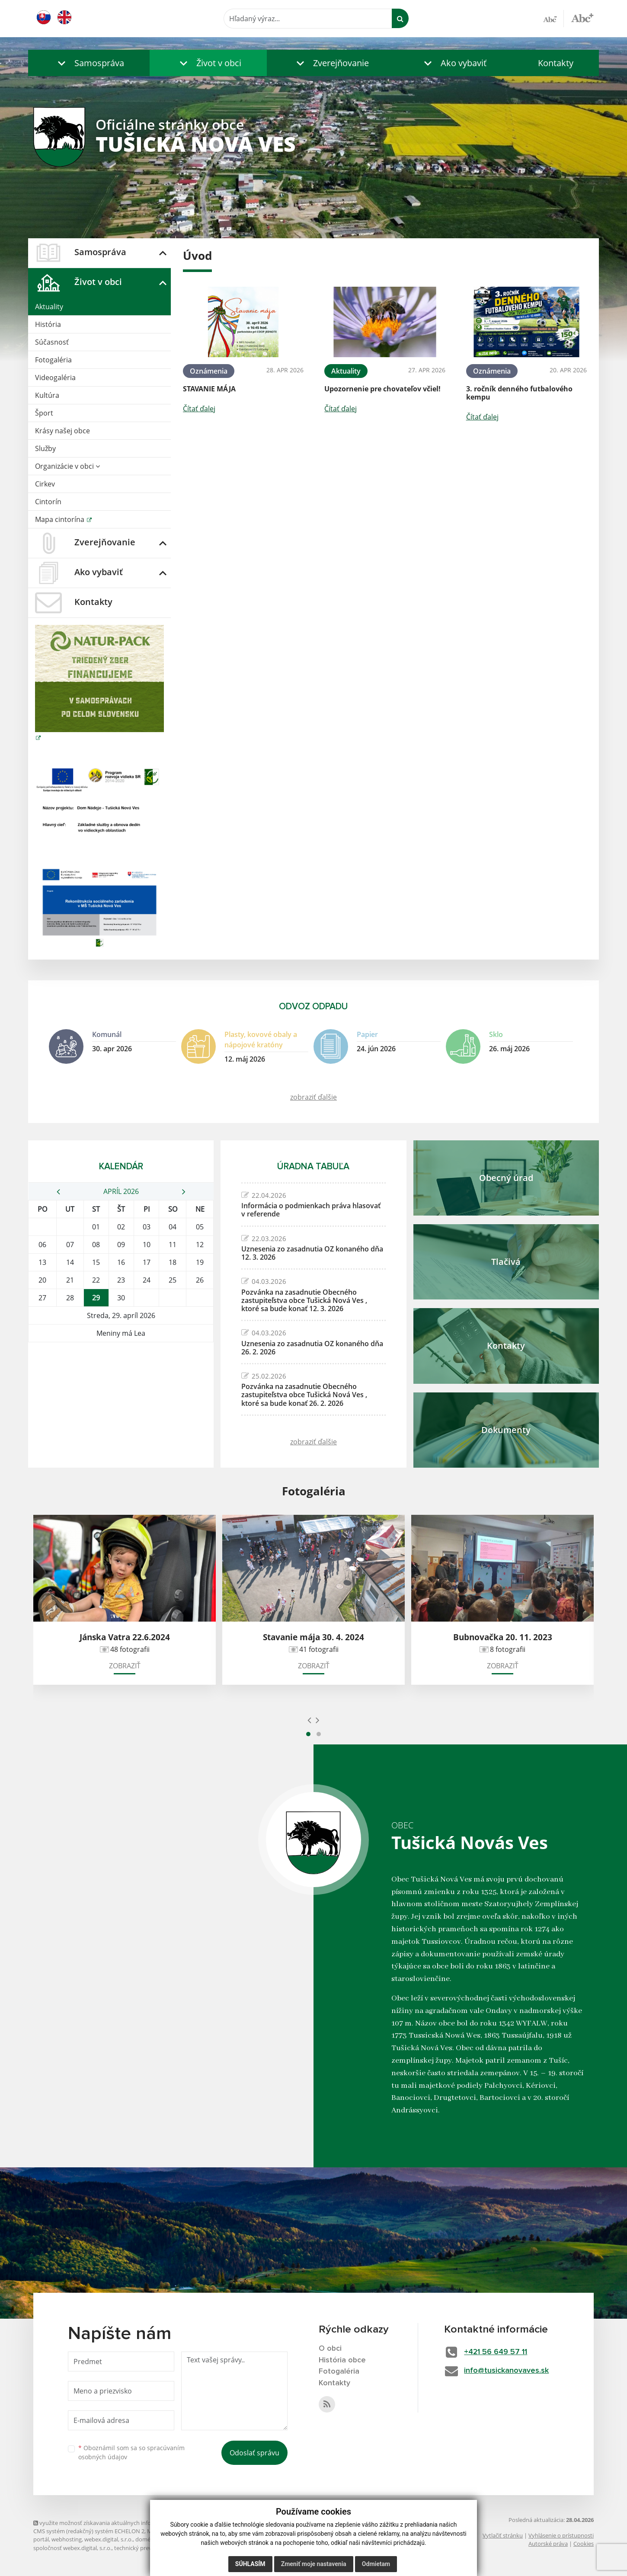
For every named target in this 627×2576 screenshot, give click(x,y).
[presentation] (309, 1720)
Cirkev (45, 484)
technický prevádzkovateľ (147, 2548)
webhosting (66, 2539)
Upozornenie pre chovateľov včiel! (382, 389)
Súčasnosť (52, 342)
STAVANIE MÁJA (209, 389)
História (48, 324)
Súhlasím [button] (250, 2563)
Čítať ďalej (199, 408)
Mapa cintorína (60, 519)
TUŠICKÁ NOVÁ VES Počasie (121, 1374)
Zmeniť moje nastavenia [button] (313, 2563)
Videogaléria (55, 377)
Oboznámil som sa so (131, 2452)
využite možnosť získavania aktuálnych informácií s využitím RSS (119, 2523)
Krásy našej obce (62, 430)
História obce (342, 2360)
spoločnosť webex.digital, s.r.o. (72, 2548)
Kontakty (555, 63)
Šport (44, 413)
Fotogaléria (53, 360)
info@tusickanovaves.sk (507, 2370)
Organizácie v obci (67, 466)
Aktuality (49, 306)
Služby (45, 448)
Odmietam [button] (376, 2563)
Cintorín (48, 501)
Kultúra (47, 395)
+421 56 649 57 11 (496, 2352)
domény (146, 2539)
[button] (89, 63)
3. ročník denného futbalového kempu (519, 393)
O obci (330, 2348)
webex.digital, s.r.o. (108, 2539)
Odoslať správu (254, 2453)
